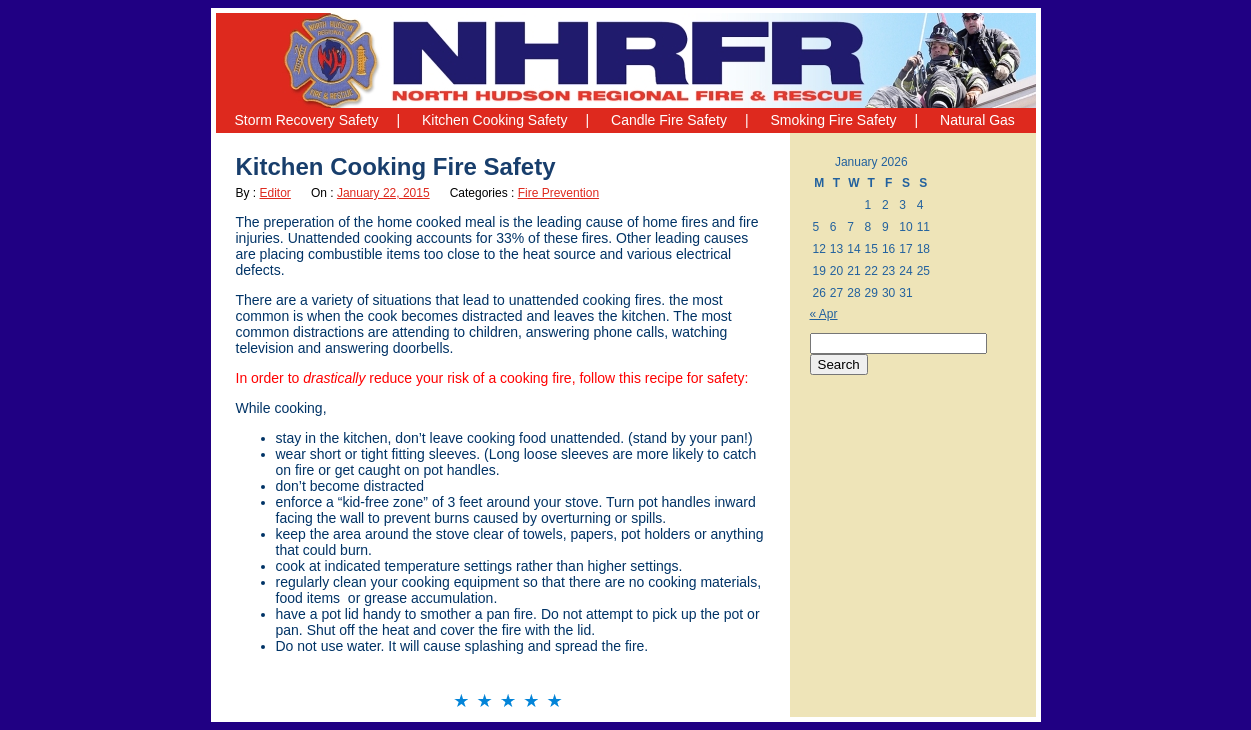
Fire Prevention (558, 193)
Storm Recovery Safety (307, 120)
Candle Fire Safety (669, 120)
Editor (275, 193)
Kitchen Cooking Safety (495, 120)
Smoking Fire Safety (834, 120)
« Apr (824, 314)
